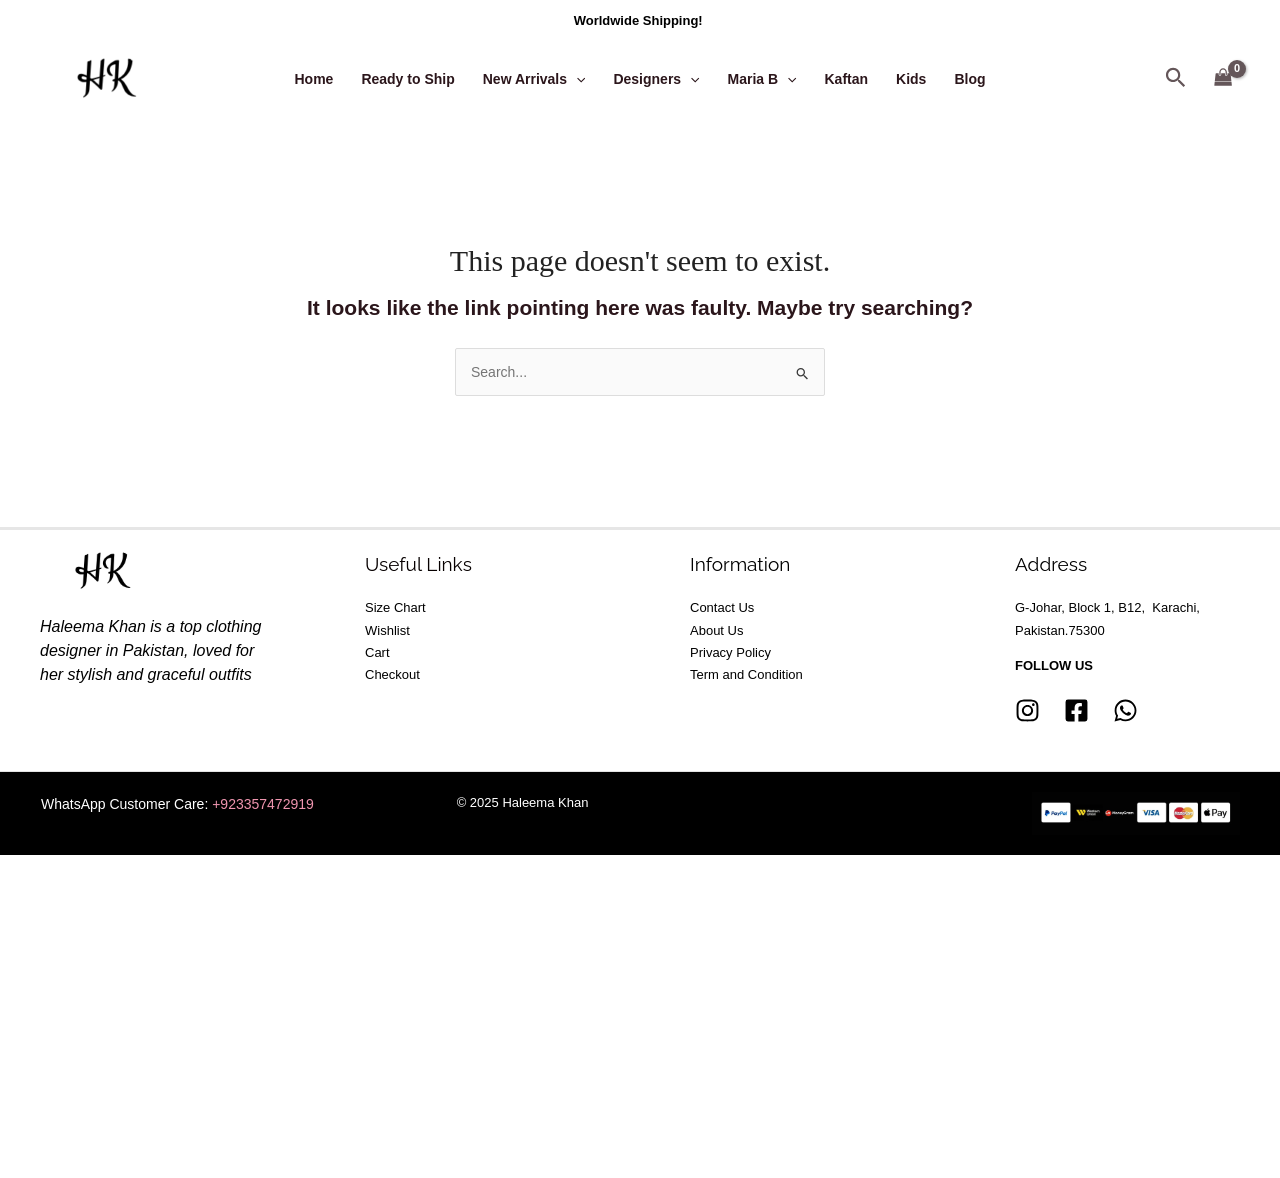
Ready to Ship (407, 79)
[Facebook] (1076, 710)
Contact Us (722, 607)
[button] (1176, 78)
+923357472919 (263, 804)
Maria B (762, 79)
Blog (969, 79)
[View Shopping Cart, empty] (1223, 78)
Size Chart (395, 607)
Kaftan (847, 79)
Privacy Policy (730, 652)
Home (313, 79)
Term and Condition (746, 674)
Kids (911, 79)
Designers (656, 79)
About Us (716, 629)
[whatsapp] (1125, 710)
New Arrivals (534, 79)
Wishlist (387, 629)
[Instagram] (1027, 710)
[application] (576, 79)
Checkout (392, 674)
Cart (377, 652)
